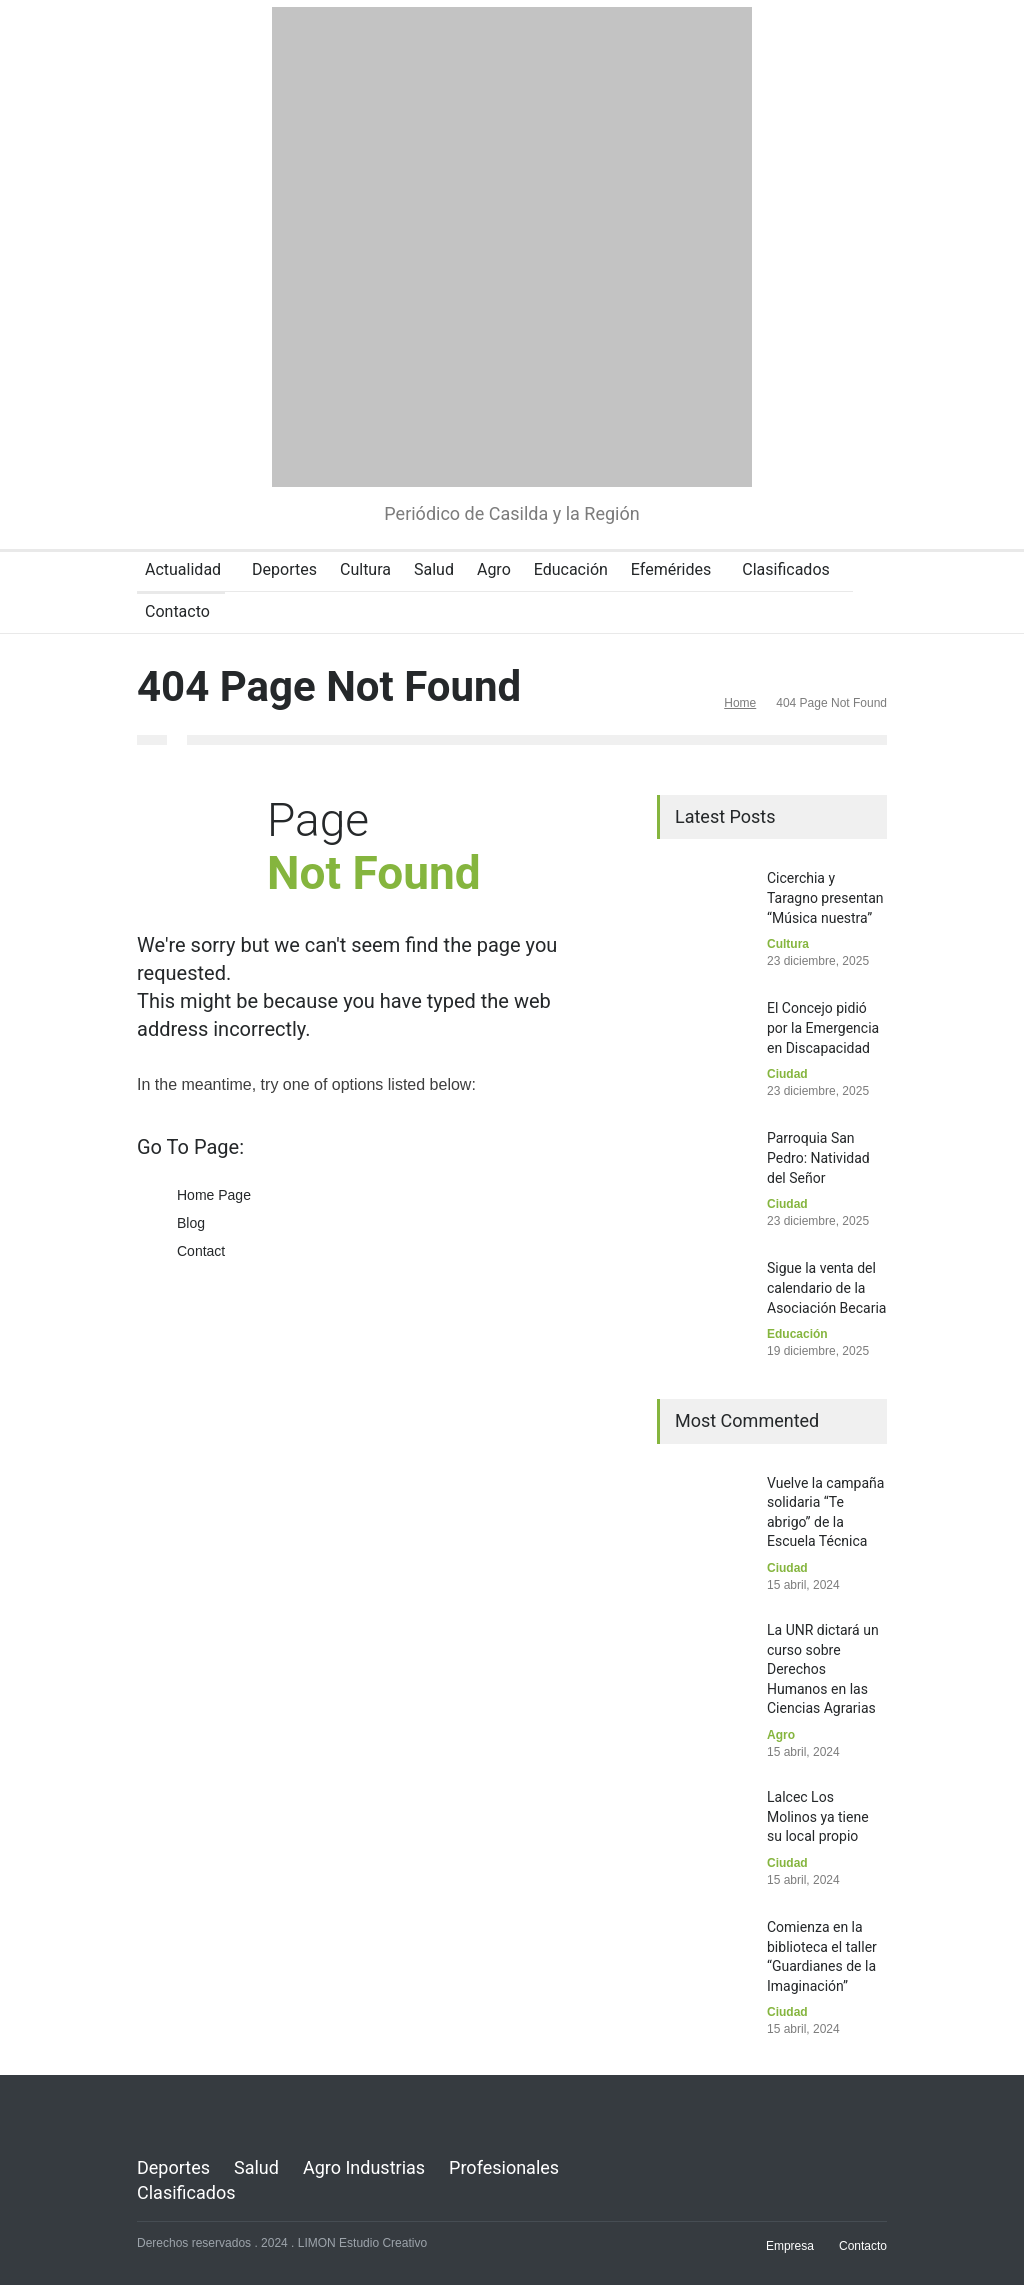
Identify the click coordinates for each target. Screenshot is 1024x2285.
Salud (434, 569)
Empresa (790, 2246)
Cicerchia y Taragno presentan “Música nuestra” (825, 897)
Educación (571, 569)
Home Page (214, 1195)
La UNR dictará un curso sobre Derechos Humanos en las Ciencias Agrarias (823, 1669)
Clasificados (786, 569)
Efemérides (671, 569)
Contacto (177, 611)
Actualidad (183, 569)
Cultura (365, 569)
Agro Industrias (364, 2167)
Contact (201, 1251)
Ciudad (787, 1074)
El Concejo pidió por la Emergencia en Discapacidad (823, 1027)
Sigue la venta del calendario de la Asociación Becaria (826, 1287)
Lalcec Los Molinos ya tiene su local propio (818, 1816)
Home (740, 703)
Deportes (284, 569)
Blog (191, 1223)
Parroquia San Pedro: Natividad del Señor (818, 1157)
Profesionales (504, 2167)
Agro (494, 569)
